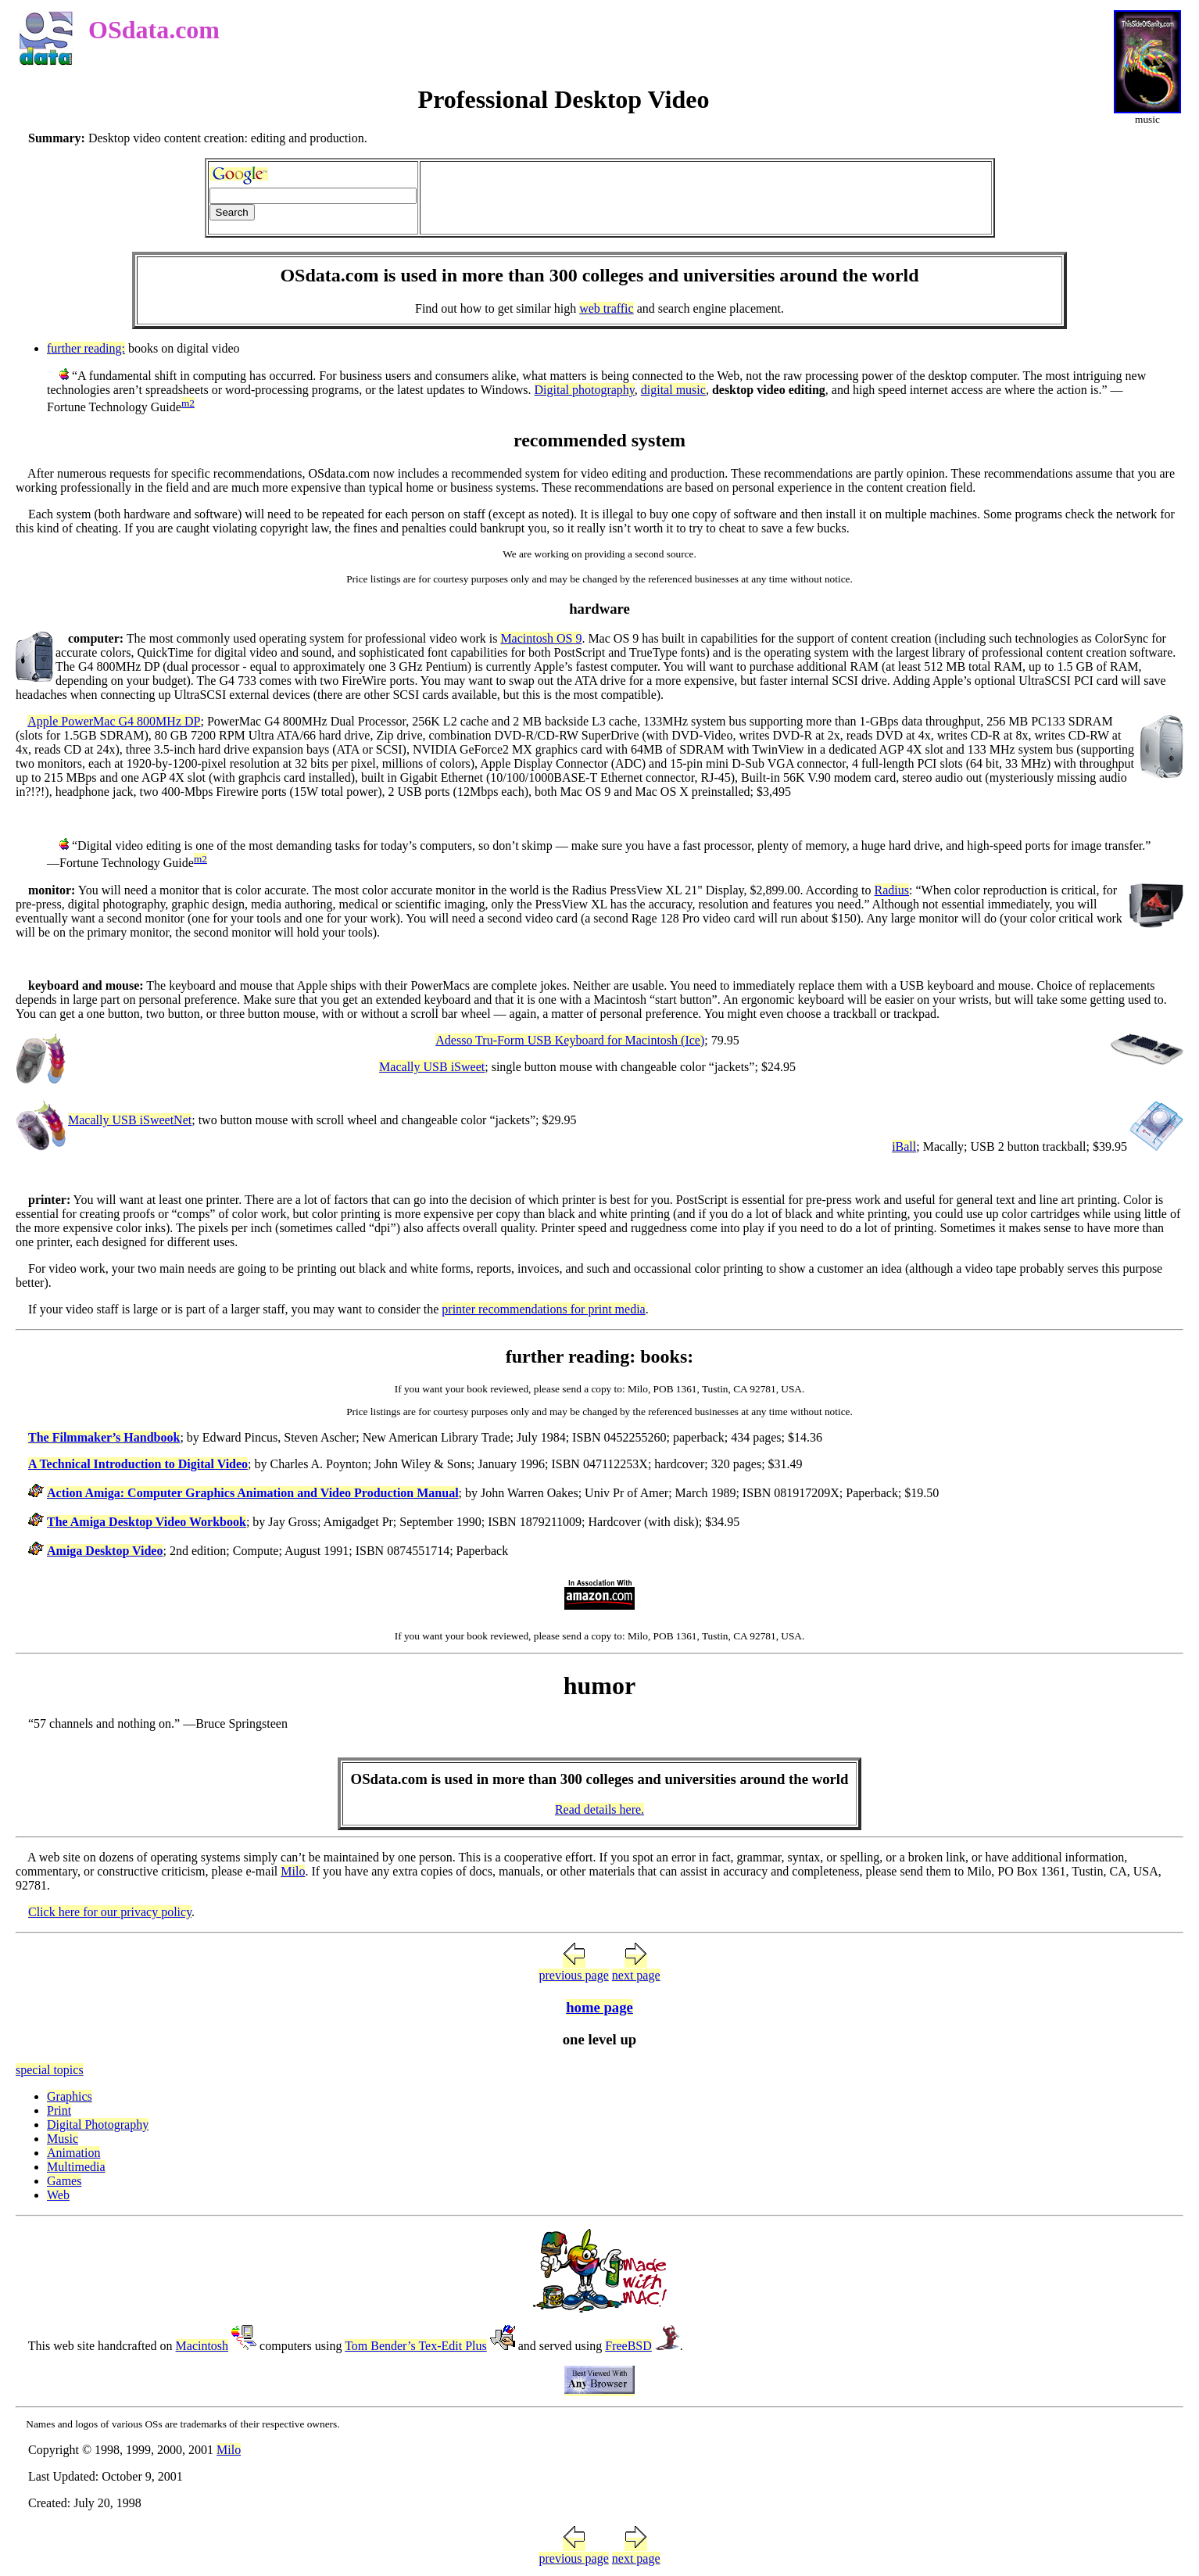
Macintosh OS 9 (541, 638)
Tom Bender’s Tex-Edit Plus (416, 2345)
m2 (188, 403)
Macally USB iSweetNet (129, 1120)
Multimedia (76, 2166)
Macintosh (202, 2345)
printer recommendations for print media (543, 1309)
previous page (573, 1975)
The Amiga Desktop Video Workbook (146, 1521)
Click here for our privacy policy (109, 1912)
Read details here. (599, 1809)
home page (599, 2007)
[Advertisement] (705, 198)
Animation (73, 2152)
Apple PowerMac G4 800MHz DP (113, 721)
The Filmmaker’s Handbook (104, 1437)
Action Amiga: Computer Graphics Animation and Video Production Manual (253, 1492)
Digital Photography (98, 2124)
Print (59, 2110)
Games (64, 2180)
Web (58, 2195)
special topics (50, 2069)
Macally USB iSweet (432, 1066)
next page (636, 1975)
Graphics (69, 2096)
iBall (904, 1146)
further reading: (86, 348)
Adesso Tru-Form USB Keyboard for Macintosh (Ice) (569, 1040)
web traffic (606, 308)
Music (62, 2138)
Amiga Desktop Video (105, 1550)
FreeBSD (628, 2345)
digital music (673, 389)
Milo (293, 1871)
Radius (892, 890)
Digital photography (585, 389)
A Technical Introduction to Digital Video (138, 1464)
